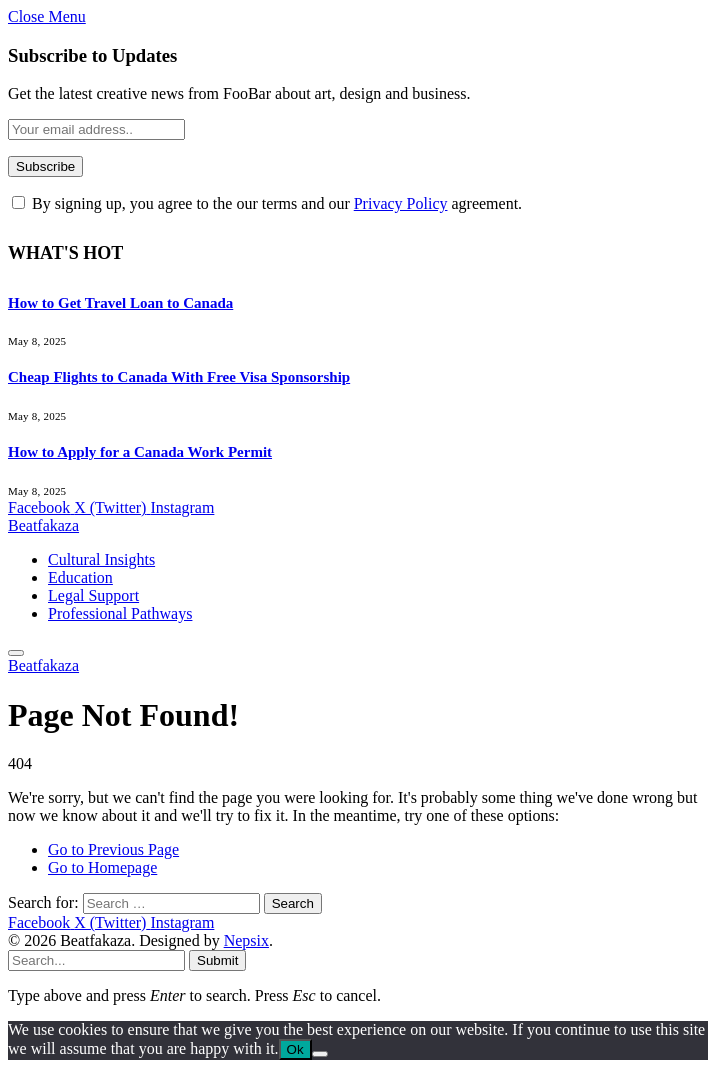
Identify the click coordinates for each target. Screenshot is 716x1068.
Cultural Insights (101, 559)
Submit (217, 960)
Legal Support (93, 595)
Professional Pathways (120, 613)
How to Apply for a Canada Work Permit (140, 452)
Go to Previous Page (113, 849)
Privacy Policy (401, 203)
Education (80, 577)
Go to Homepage (102, 867)
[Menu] (16, 653)
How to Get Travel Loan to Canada (120, 303)
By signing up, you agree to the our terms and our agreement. (267, 203)
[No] (320, 1054)
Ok (295, 1049)
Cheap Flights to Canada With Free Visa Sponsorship (179, 377)
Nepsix (246, 940)
